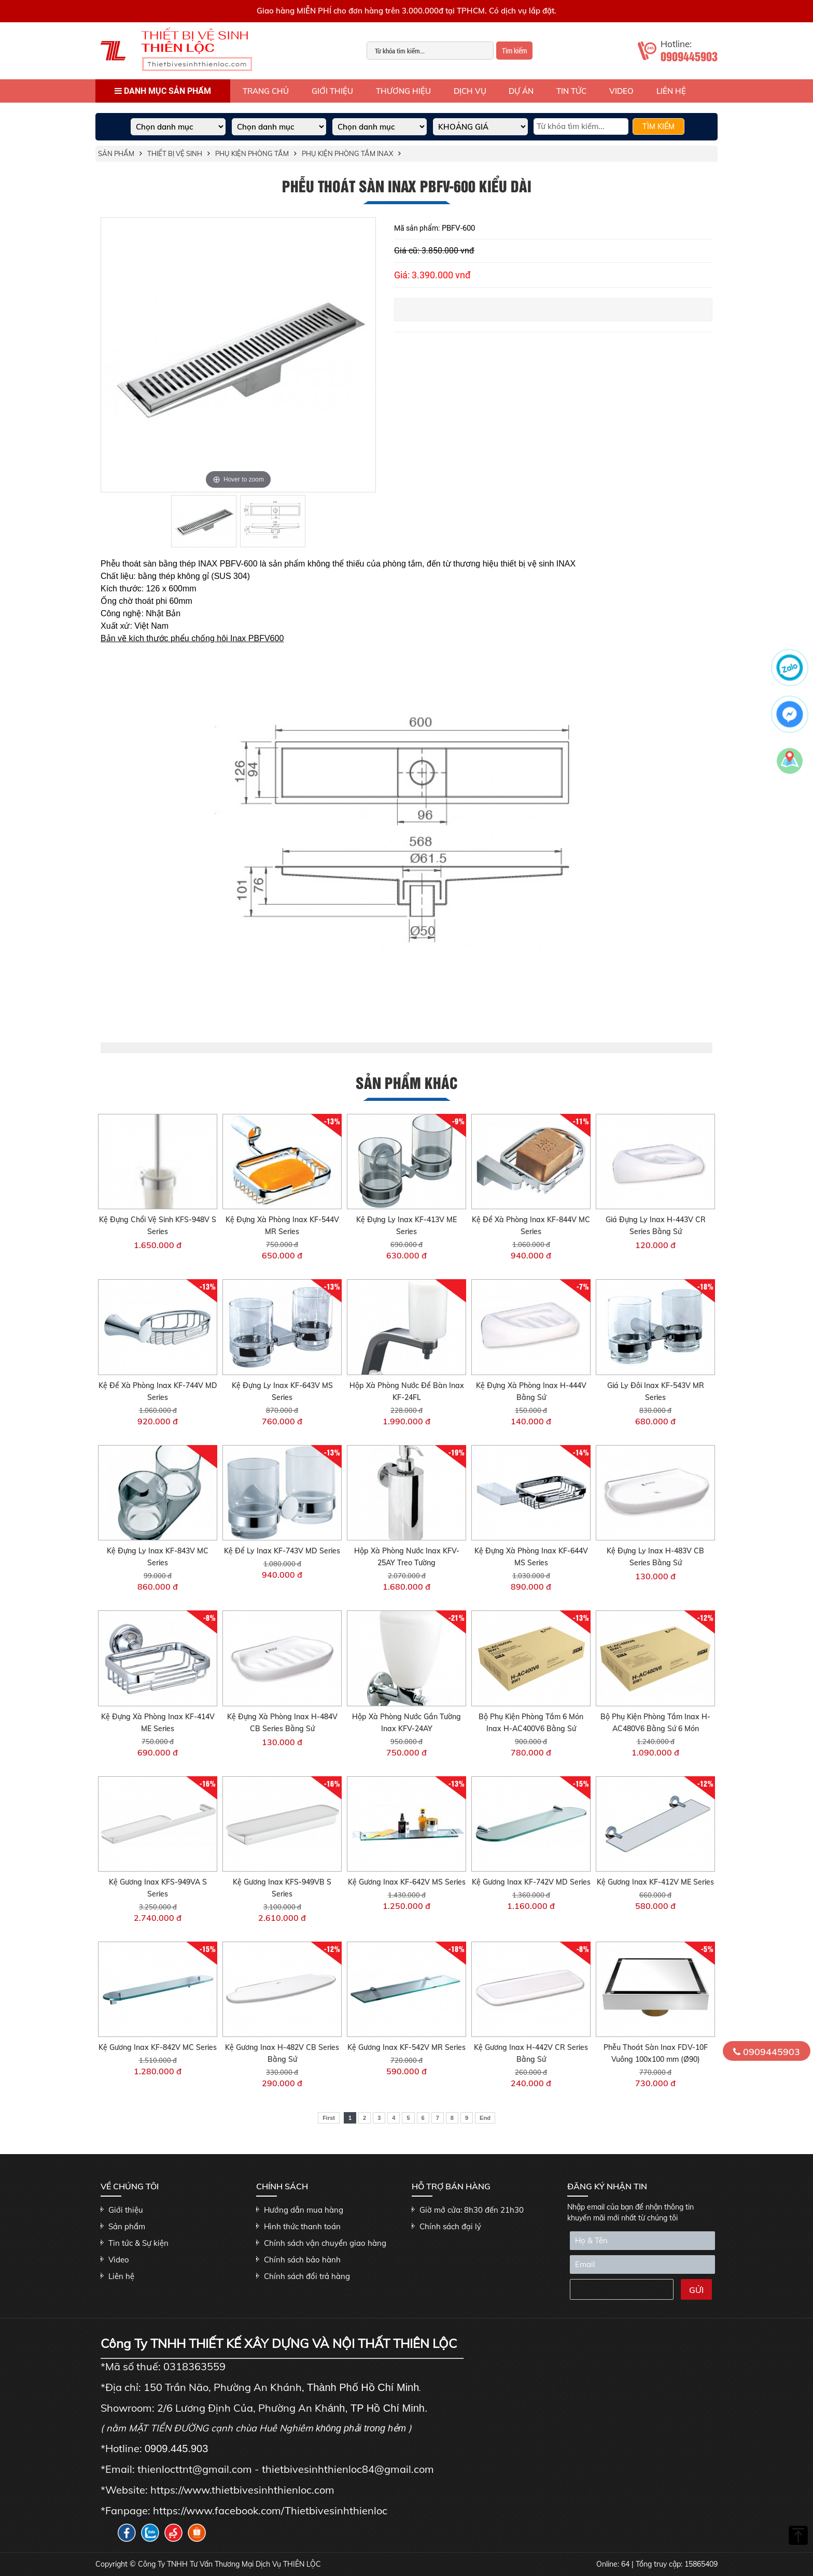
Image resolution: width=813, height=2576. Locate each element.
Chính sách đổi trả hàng (307, 2276)
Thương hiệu (403, 91)
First (329, 2118)
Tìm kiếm (514, 50)
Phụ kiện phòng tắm (252, 153)
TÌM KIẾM (658, 126)
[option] (238, 355)
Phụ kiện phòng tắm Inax (347, 153)
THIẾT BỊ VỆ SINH (174, 153)
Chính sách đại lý (450, 2226)
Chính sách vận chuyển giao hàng (325, 2243)
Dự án (521, 91)
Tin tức (571, 91)
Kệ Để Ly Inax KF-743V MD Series (282, 1550)
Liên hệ (671, 91)
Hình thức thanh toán (302, 2226)
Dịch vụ (470, 91)
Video (621, 91)
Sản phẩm (116, 153)
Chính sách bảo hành (302, 2259)
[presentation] (620, 2291)
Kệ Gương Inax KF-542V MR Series (406, 2047)
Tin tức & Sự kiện (138, 2243)
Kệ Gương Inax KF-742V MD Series (531, 1882)
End (485, 2118)
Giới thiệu (332, 91)
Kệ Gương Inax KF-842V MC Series (158, 2047)
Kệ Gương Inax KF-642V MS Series (407, 1882)
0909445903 (766, 2052)
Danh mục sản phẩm (163, 91)
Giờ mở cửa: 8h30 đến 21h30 (471, 2210)
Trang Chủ (266, 91)
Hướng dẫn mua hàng (303, 2210)
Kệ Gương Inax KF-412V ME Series (655, 1882)
